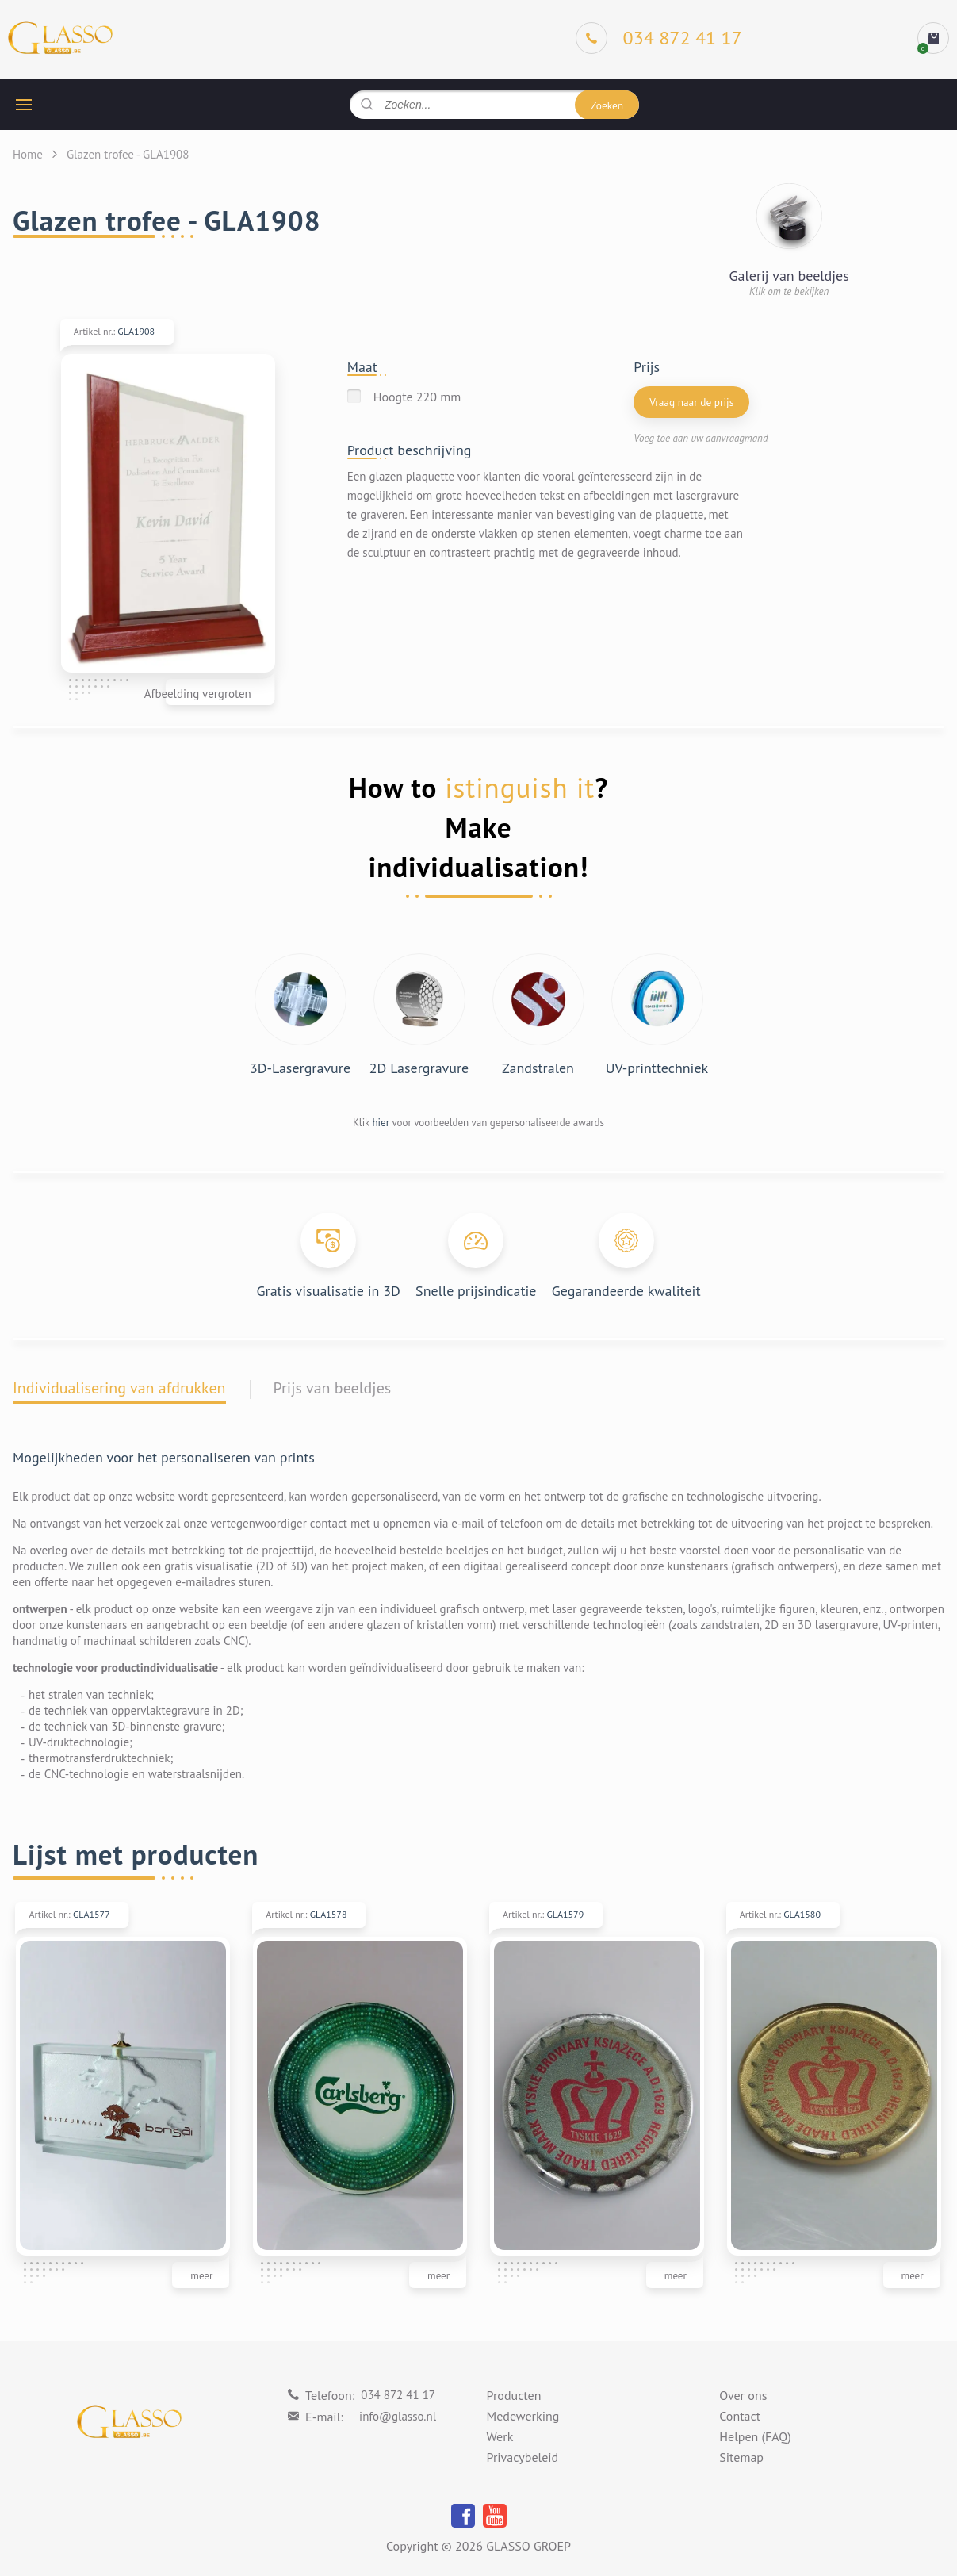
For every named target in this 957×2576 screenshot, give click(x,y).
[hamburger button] (24, 105)
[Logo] (60, 38)
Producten (514, 2396)
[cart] (933, 38)
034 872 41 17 (398, 2395)
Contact (739, 2416)
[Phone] (659, 38)
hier (380, 1122)
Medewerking (523, 2416)
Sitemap (741, 2458)
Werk (500, 2437)
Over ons (743, 2396)
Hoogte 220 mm (417, 396)
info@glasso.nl (397, 2416)
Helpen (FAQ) (755, 2437)
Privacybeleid (523, 2458)
